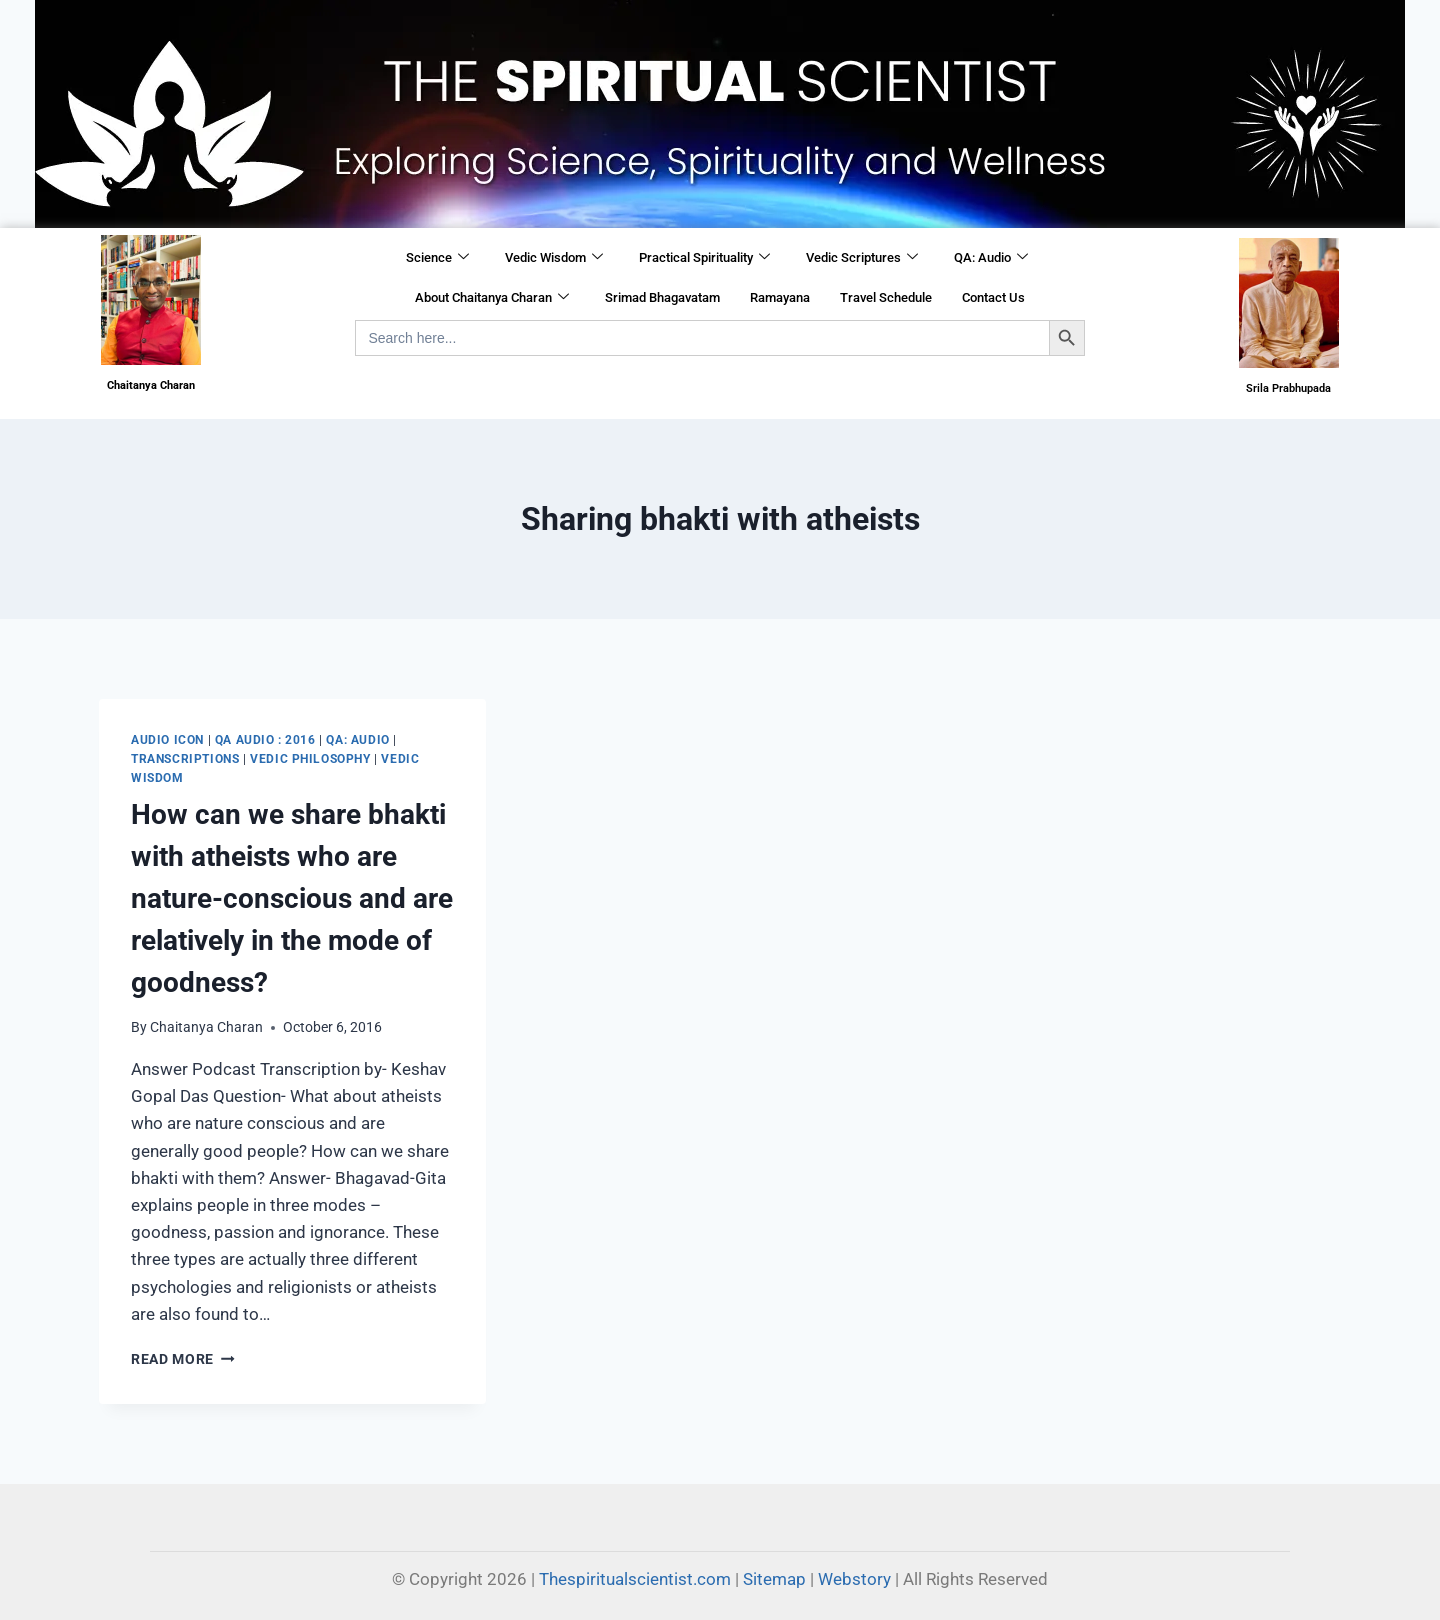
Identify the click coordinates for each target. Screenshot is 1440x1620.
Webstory (854, 1579)
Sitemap (774, 1579)
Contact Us (993, 297)
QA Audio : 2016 (265, 740)
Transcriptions (185, 759)
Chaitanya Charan (206, 1027)
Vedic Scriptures (862, 258)
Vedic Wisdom (554, 258)
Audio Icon (167, 740)
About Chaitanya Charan (492, 298)
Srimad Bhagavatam (662, 297)
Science (437, 258)
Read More (183, 1359)
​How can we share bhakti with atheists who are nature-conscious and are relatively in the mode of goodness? (292, 898)
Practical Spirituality (704, 258)
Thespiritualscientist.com (635, 1579)
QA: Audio (991, 258)
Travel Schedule (886, 297)
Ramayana (780, 297)
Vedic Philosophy (310, 759)
